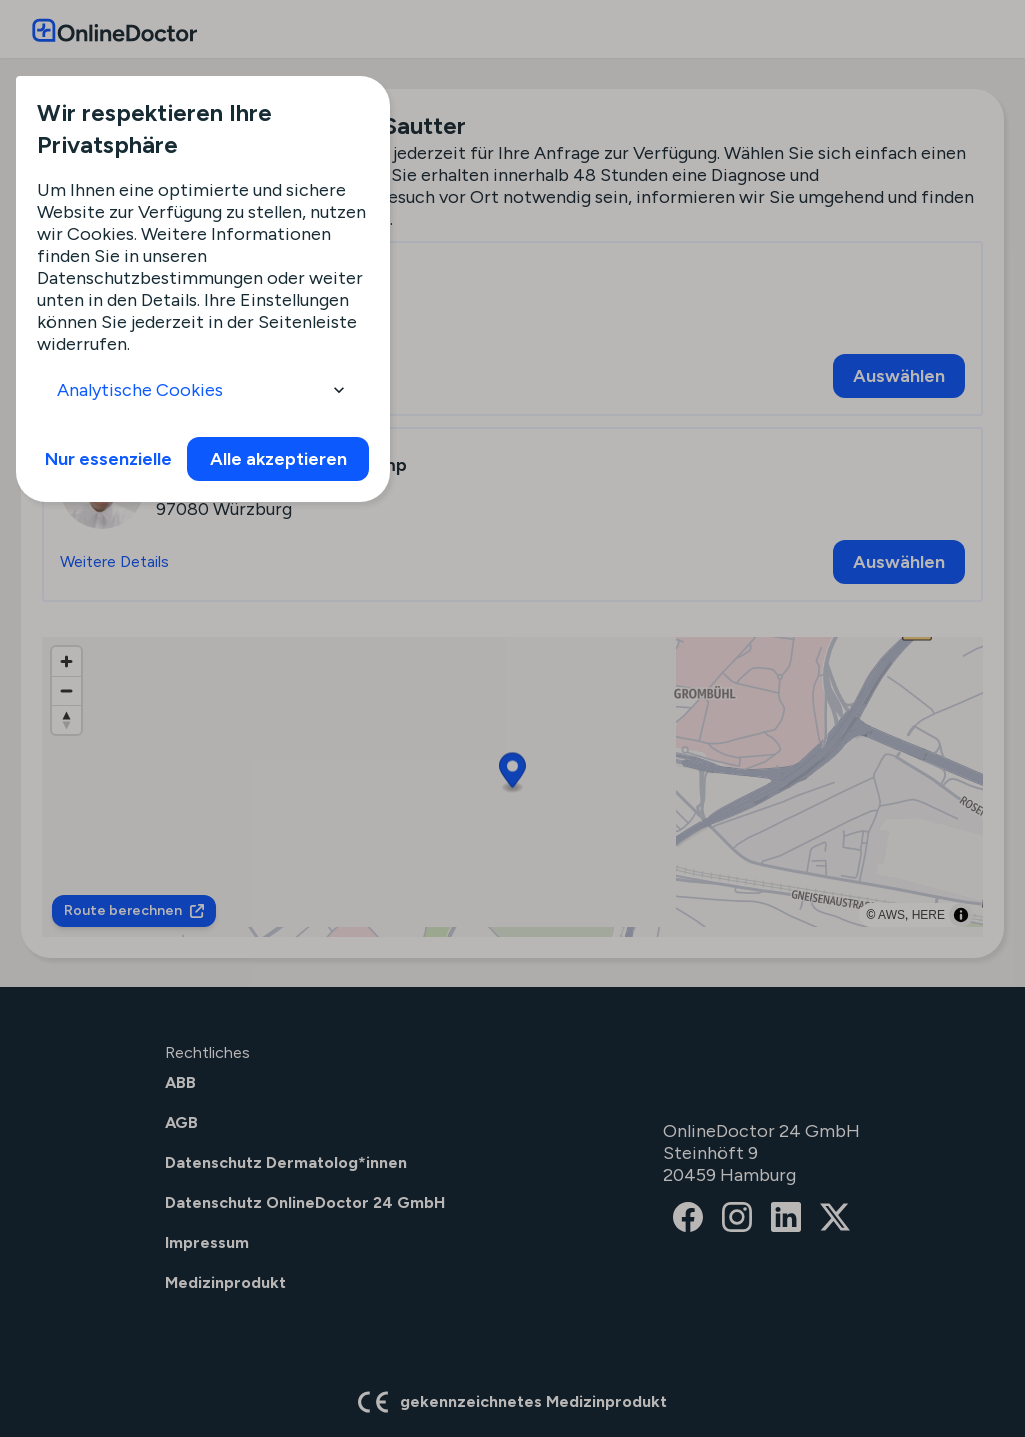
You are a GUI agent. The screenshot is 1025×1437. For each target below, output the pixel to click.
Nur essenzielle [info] (108, 459)
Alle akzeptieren (278, 459)
